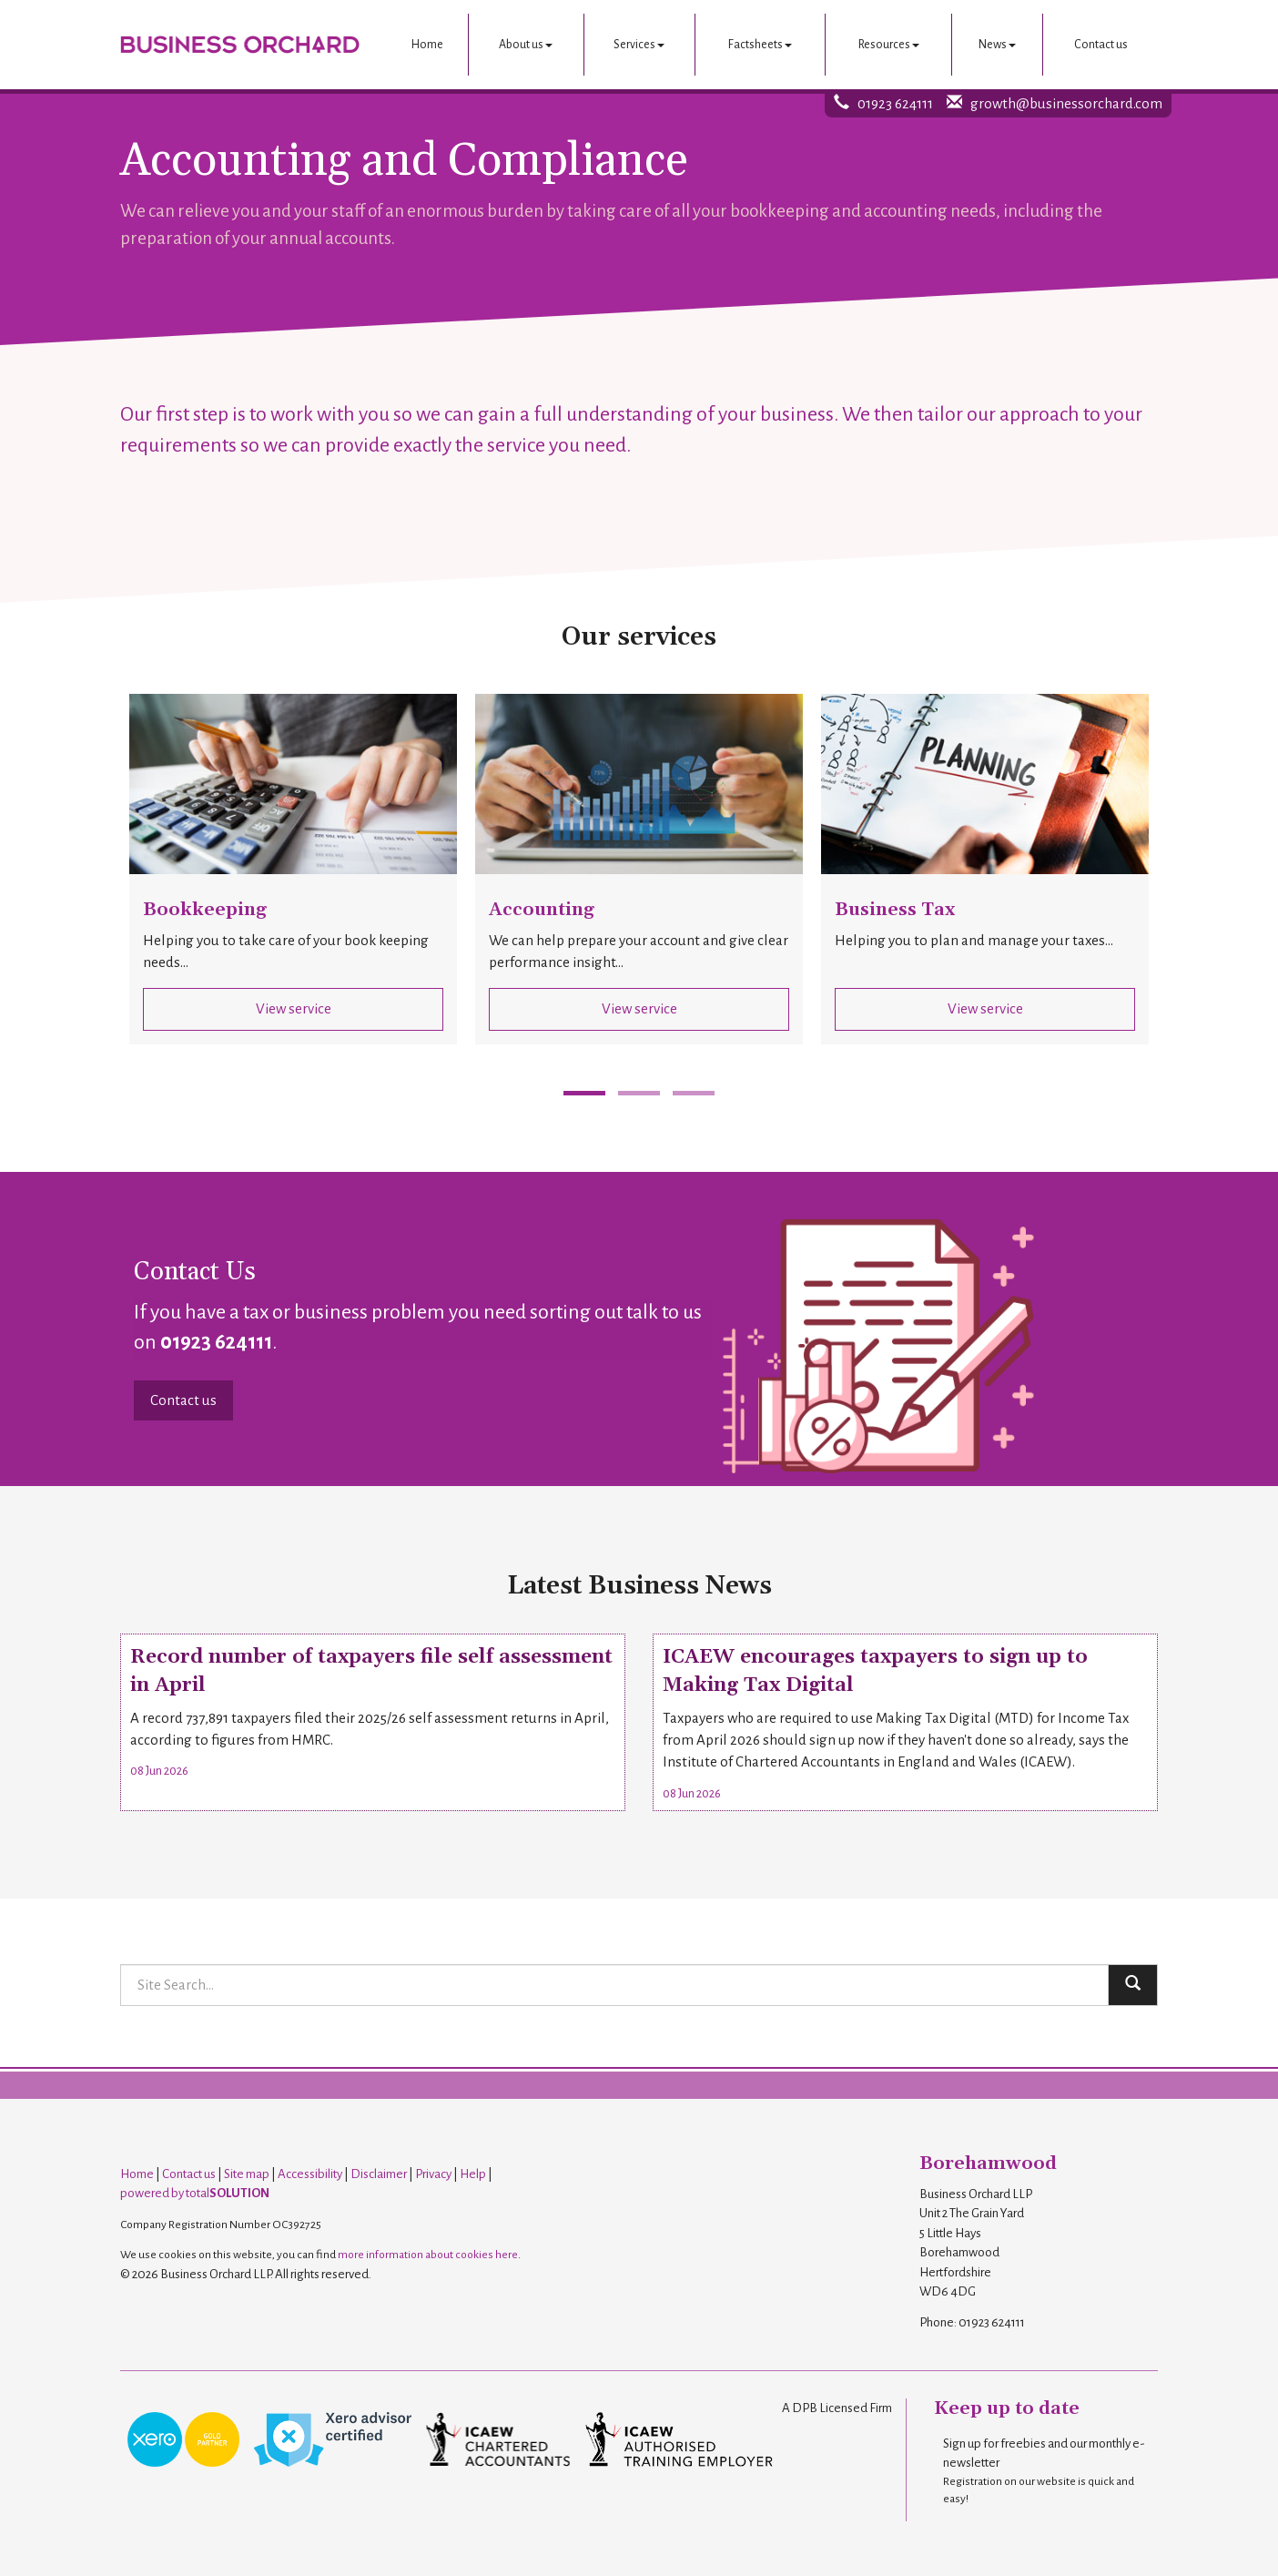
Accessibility (310, 2174)
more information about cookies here (428, 2254)
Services (639, 44)
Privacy (433, 2174)
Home (427, 44)
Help (473, 2174)
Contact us (1101, 44)
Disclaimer (378, 2174)
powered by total (194, 2193)
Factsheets (760, 44)
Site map (246, 2174)
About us (526, 44)
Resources (888, 44)
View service (293, 1008)
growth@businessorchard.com (1066, 103)
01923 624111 (895, 103)
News (997, 44)
